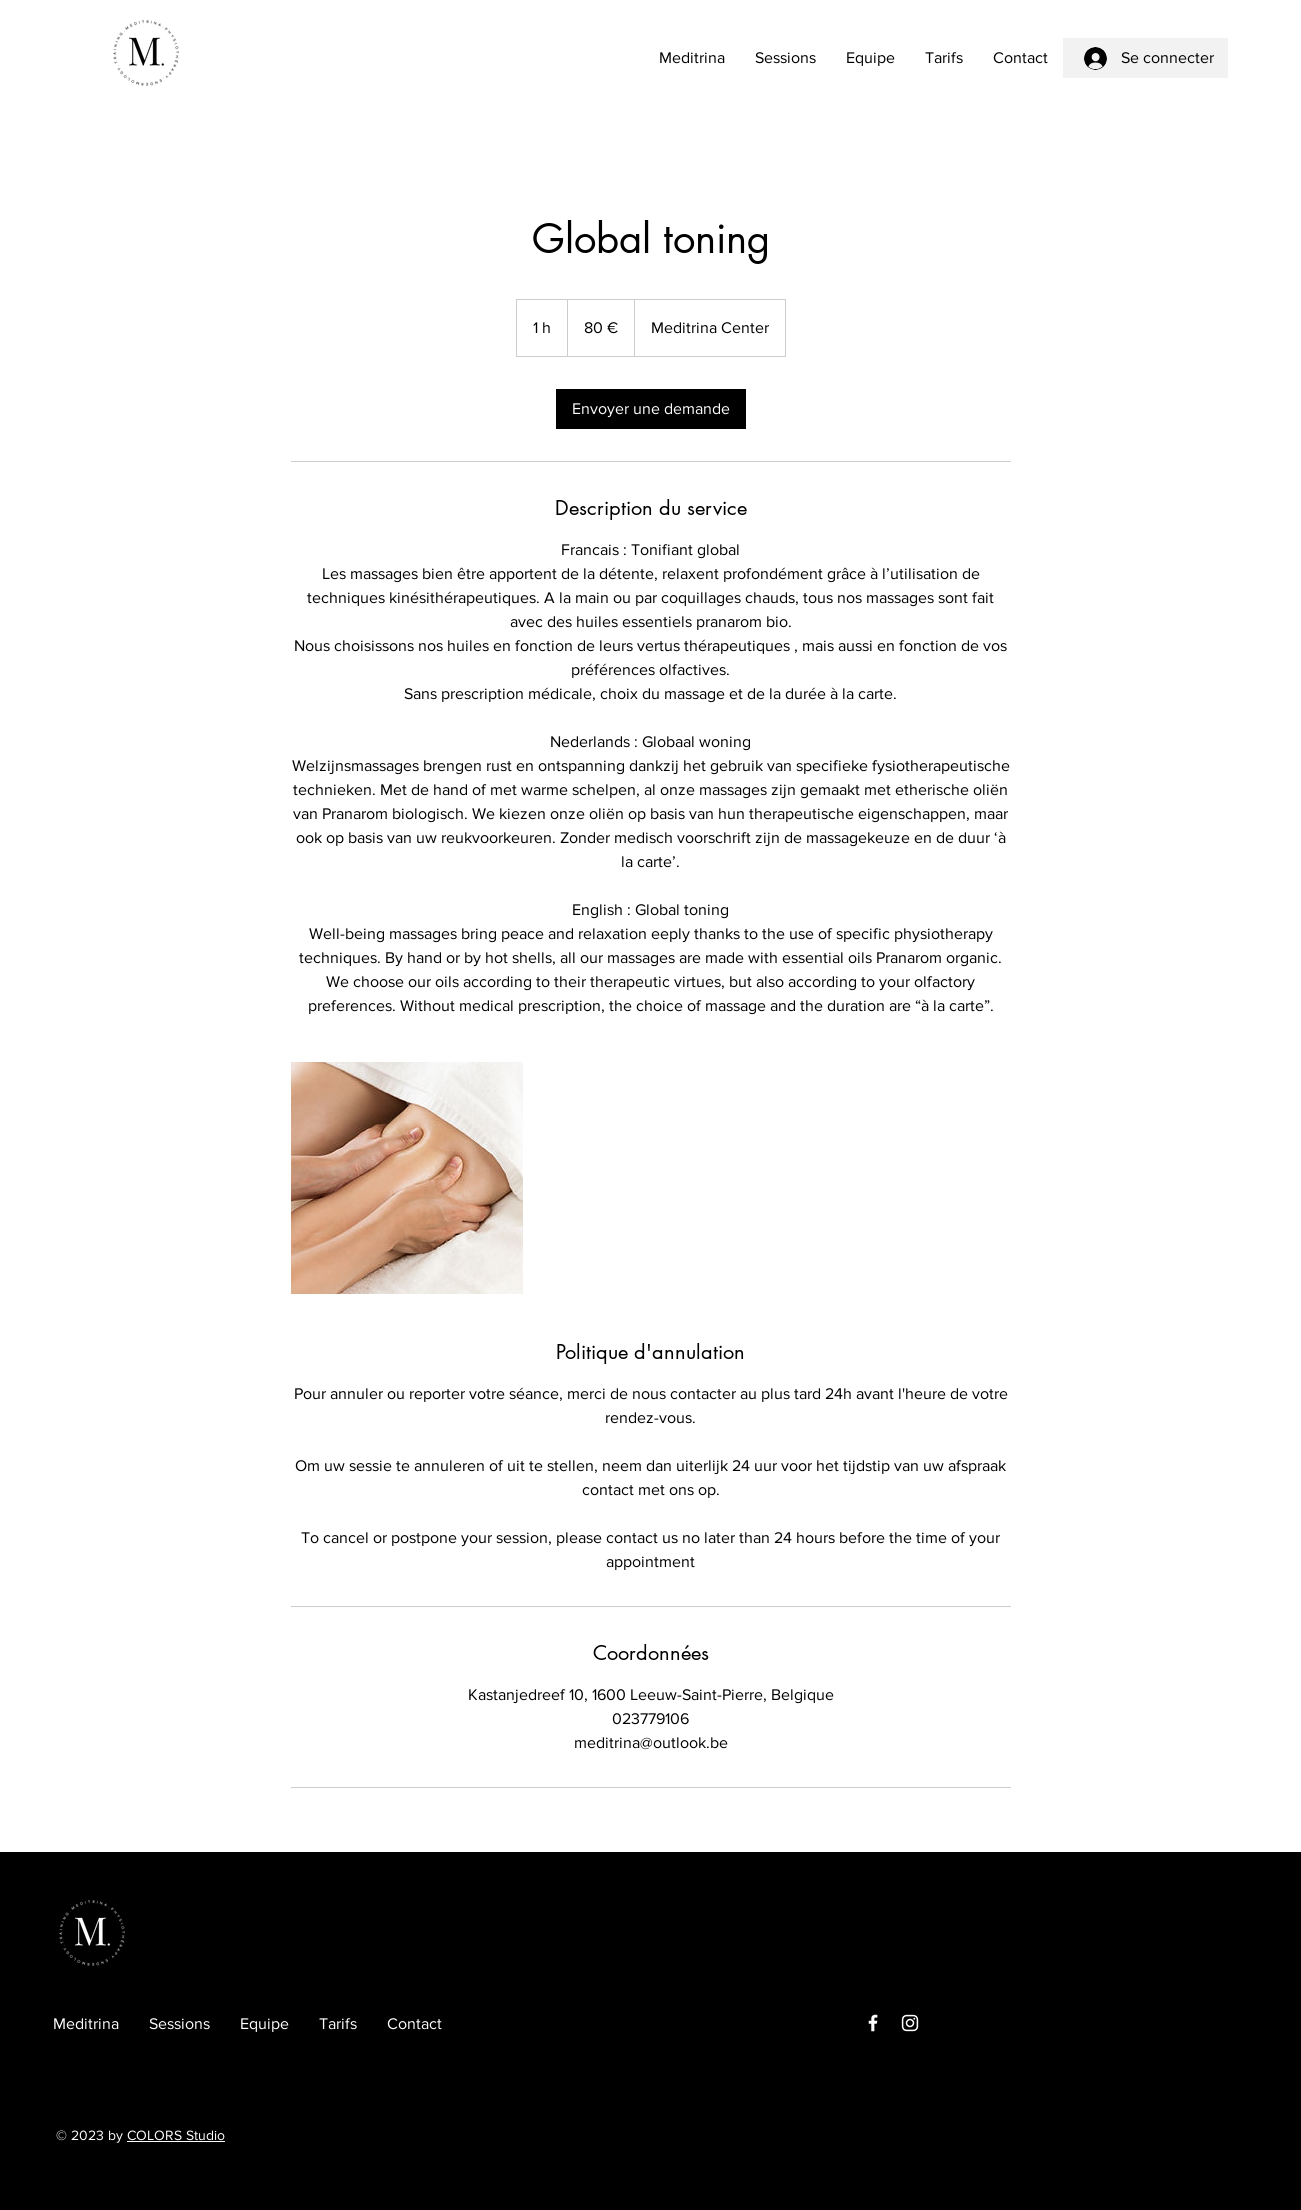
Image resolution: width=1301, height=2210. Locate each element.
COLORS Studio (176, 2135)
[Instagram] (910, 2023)
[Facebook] (873, 2023)
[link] (651, 409)
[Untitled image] (407, 1178)
